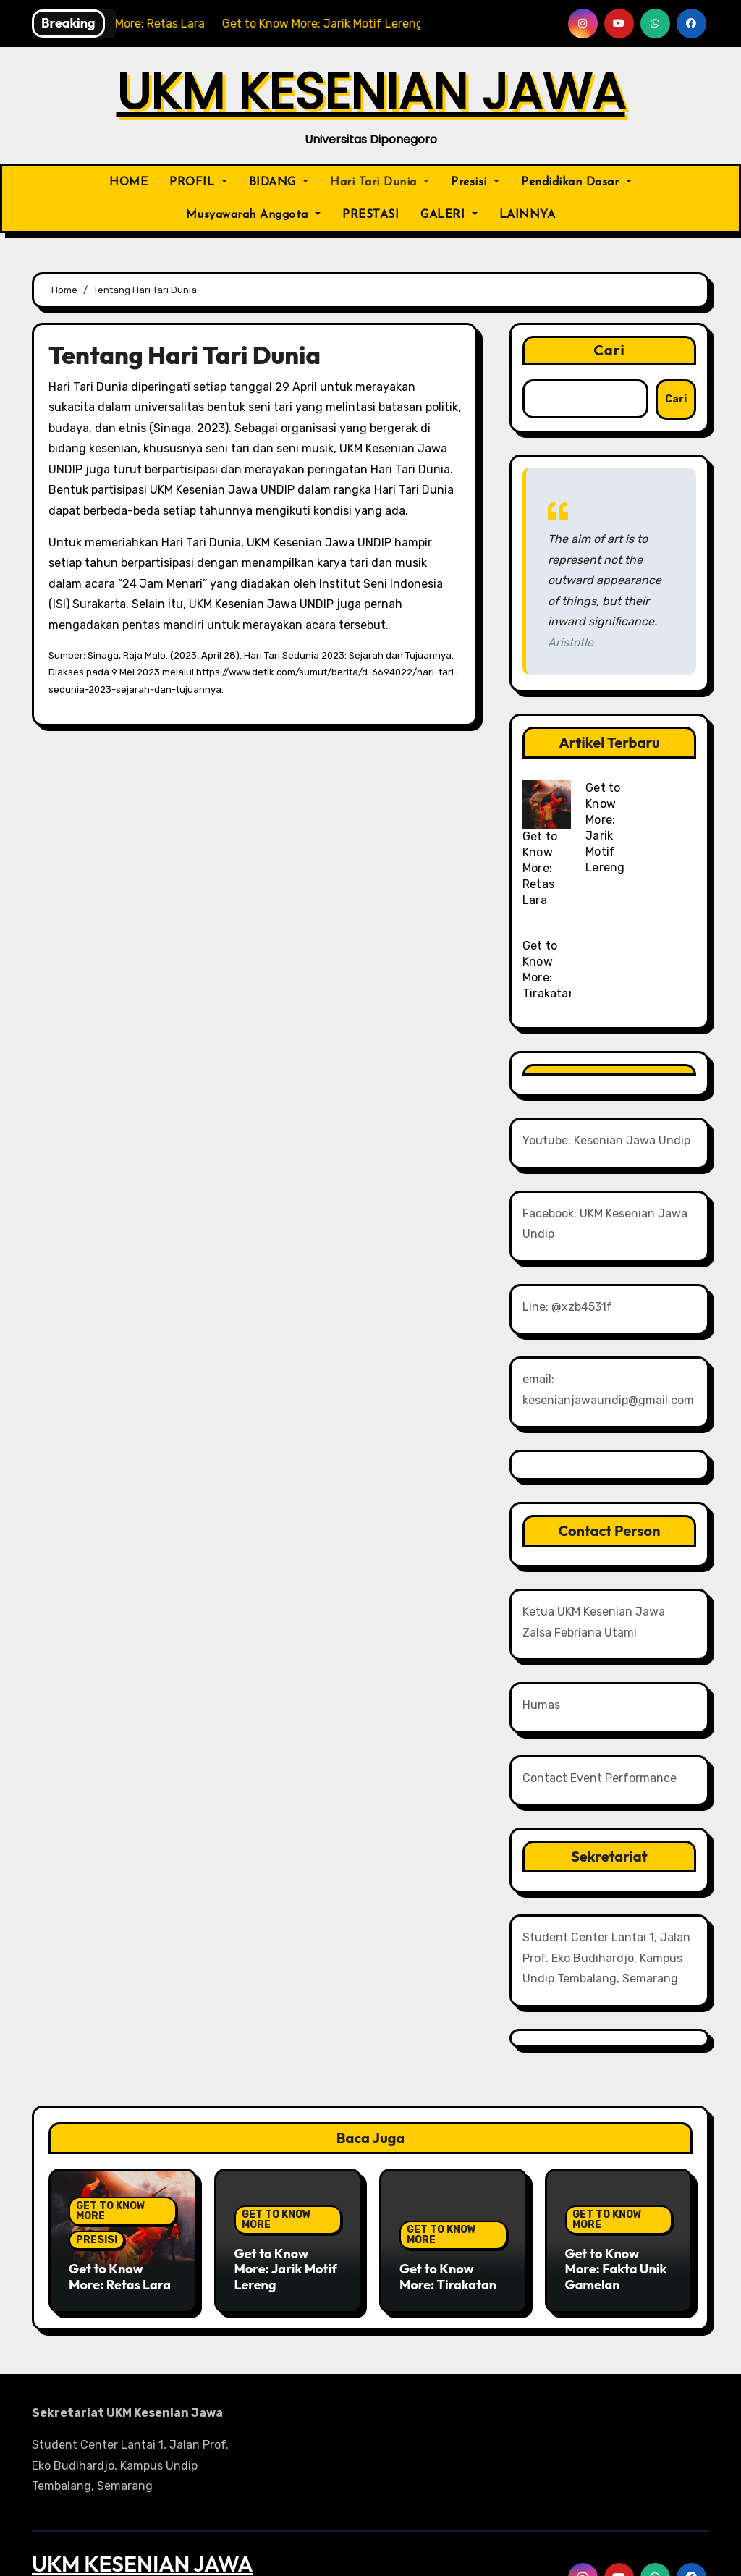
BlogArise (419, 2554)
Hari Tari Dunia (379, 182)
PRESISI (96, 2147)
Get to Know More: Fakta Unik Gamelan (616, 2176)
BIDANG (279, 182)
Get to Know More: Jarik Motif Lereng (286, 2176)
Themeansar (497, 2554)
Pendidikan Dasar (576, 182)
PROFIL (198, 182)
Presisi (475, 182)
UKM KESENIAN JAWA (371, 91)
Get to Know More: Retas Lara (539, 868)
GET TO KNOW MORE (110, 2118)
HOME (128, 182)
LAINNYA (527, 215)
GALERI (449, 215)
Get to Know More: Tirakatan (447, 2184)
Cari (609, 350)
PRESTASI (370, 215)
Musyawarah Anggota (253, 215)
